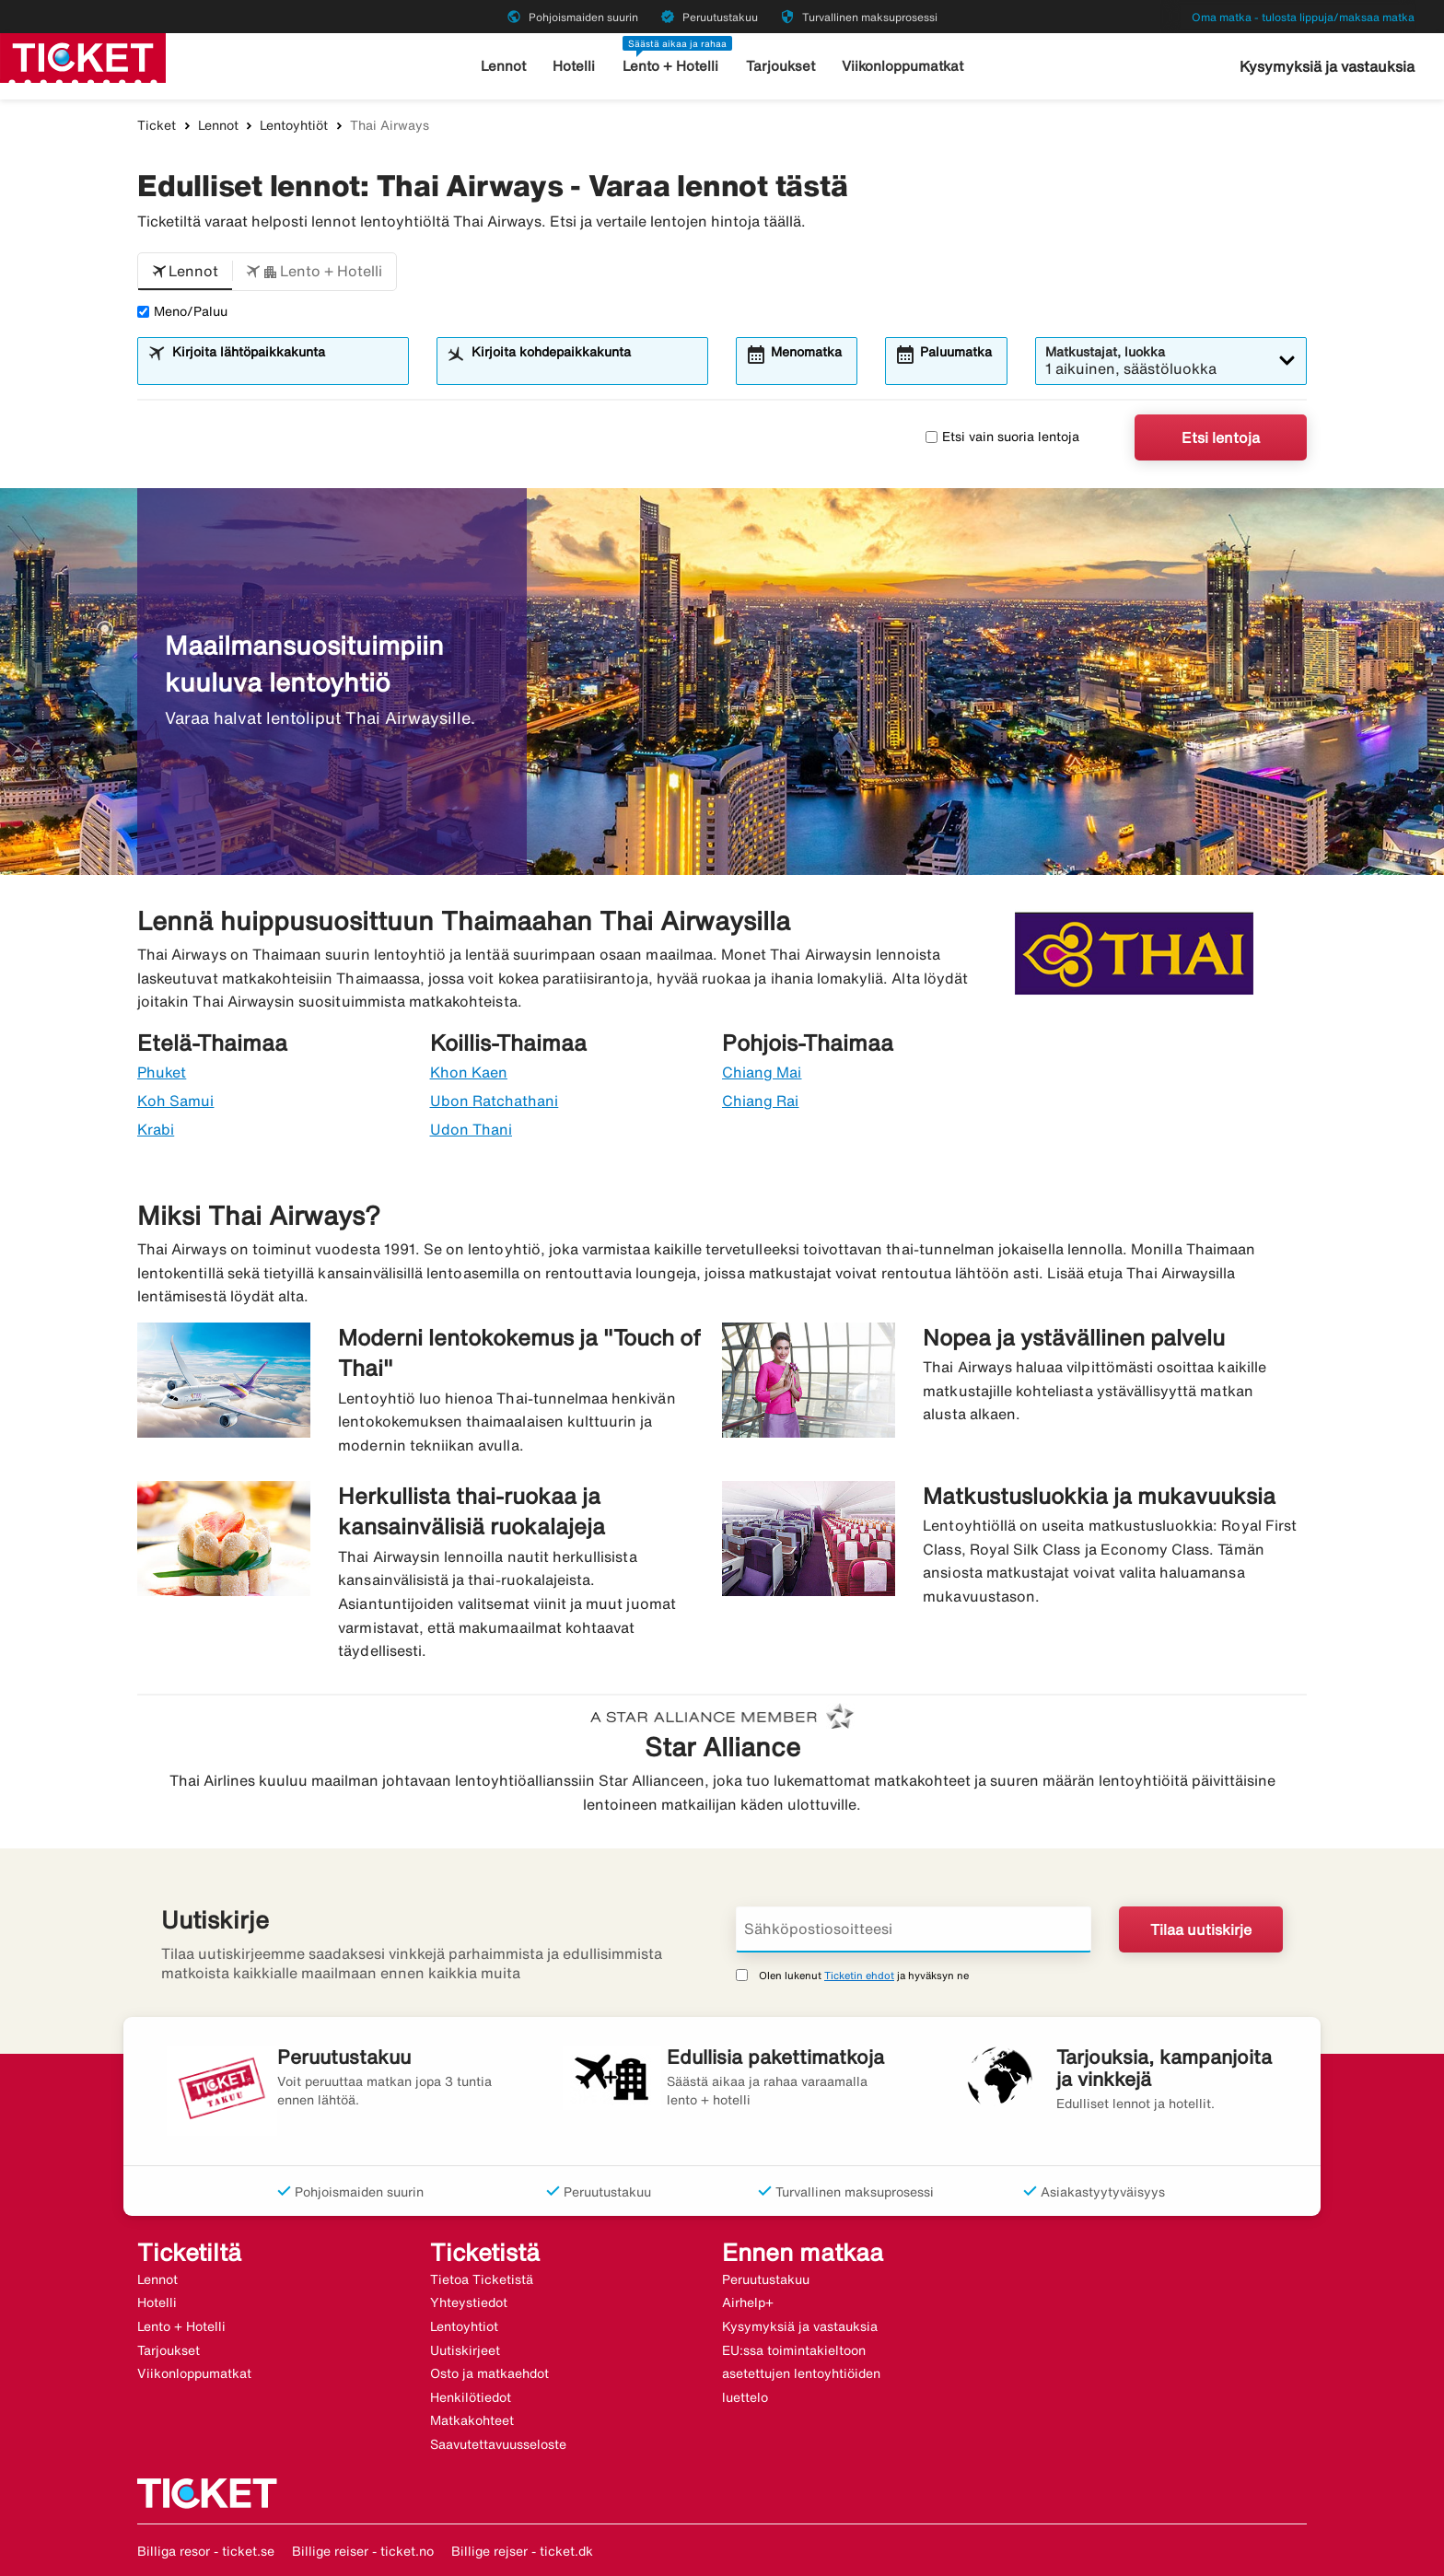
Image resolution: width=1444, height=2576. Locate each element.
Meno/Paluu (182, 311)
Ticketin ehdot (859, 1975)
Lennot (503, 66)
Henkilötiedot (470, 2397)
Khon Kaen (468, 1072)
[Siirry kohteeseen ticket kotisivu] (83, 56)
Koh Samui (175, 1100)
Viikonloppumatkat (902, 66)
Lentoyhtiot (464, 2326)
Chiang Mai (762, 1072)
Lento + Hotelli (670, 66)
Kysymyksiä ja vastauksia (1327, 66)
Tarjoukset (780, 66)
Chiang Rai (760, 1100)
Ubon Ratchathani (494, 1100)
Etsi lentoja (1221, 437)
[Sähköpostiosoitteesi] (913, 1929)
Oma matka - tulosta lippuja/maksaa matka (1303, 17)
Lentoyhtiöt (294, 125)
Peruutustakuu (765, 2279)
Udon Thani (471, 1129)
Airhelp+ (748, 2302)
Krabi (155, 1129)
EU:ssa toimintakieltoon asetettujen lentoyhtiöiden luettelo (801, 2374)
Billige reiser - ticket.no (363, 2551)
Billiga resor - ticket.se (205, 2551)
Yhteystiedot (468, 2302)
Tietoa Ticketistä (481, 2279)
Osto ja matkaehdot (489, 2373)
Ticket (156, 125)
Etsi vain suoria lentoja (1002, 436)
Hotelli (574, 66)
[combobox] (284, 369)
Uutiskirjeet (465, 2350)
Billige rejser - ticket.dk (522, 2551)
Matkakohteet (472, 2420)
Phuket (161, 1072)
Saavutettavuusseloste (498, 2444)
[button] (185, 271)
